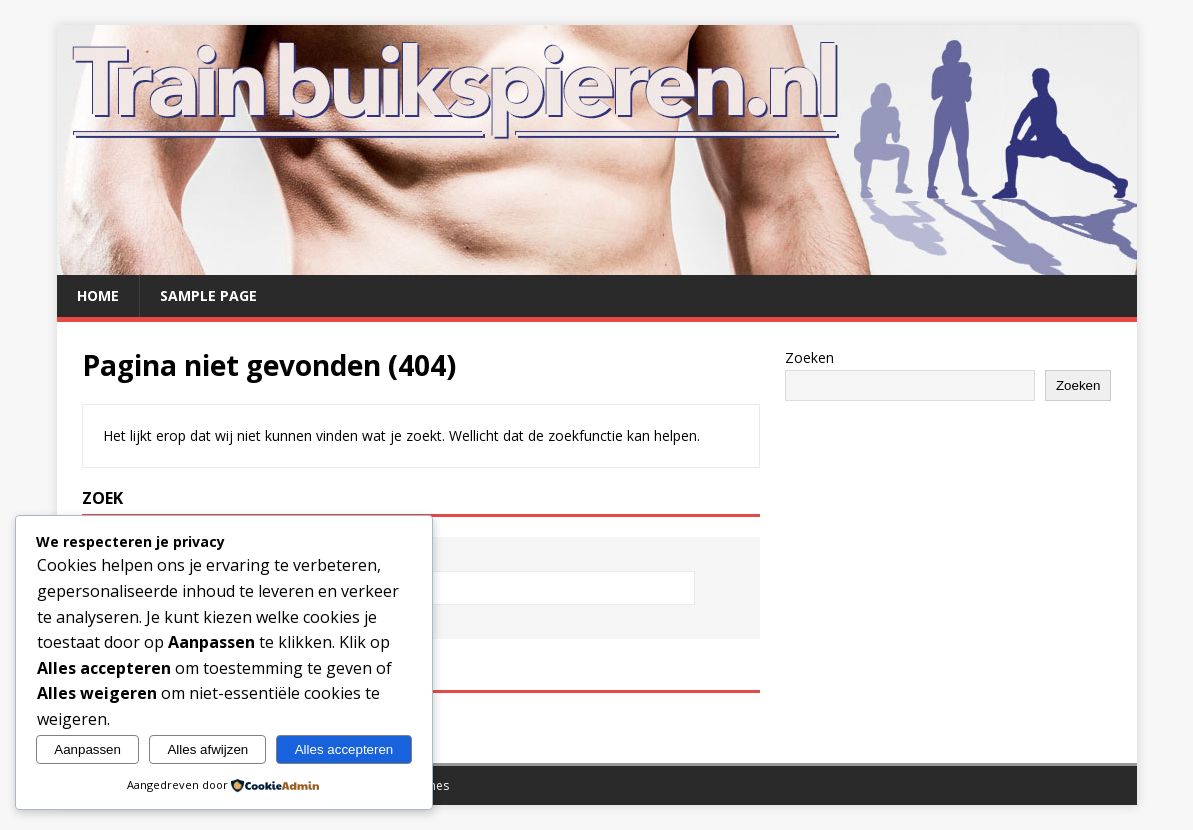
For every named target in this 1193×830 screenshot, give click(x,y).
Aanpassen (87, 749)
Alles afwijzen (207, 749)
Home (98, 295)
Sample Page (208, 295)
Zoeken (809, 357)
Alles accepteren (344, 749)
